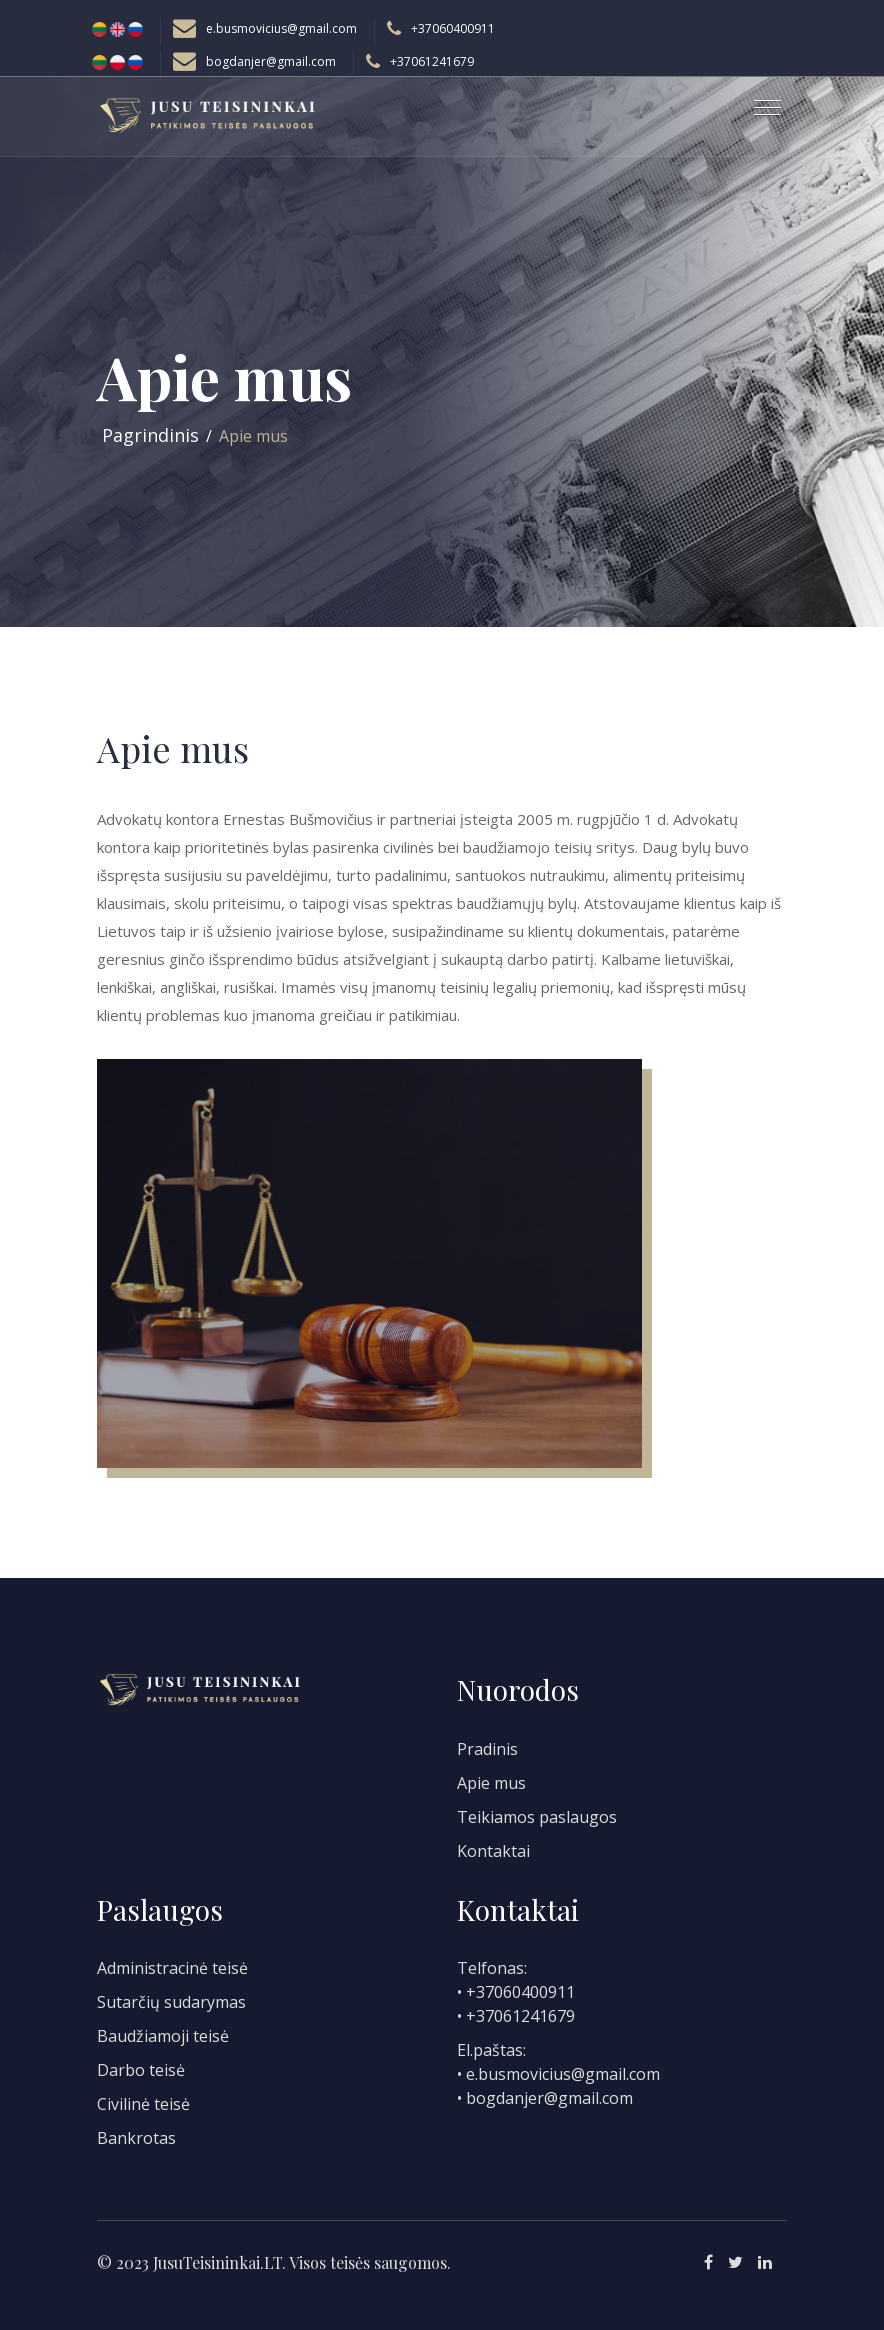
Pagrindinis (150, 435)
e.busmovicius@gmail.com (281, 28)
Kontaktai (493, 1851)
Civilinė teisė (143, 2104)
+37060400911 (453, 28)
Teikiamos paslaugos (537, 1817)
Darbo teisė (141, 2070)
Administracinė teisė (172, 1968)
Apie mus (491, 1783)
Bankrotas (136, 2138)
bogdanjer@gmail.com (271, 61)
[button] (759, 99)
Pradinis (487, 1749)
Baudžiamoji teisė (163, 2036)
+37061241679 (432, 61)
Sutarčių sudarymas (171, 2002)
